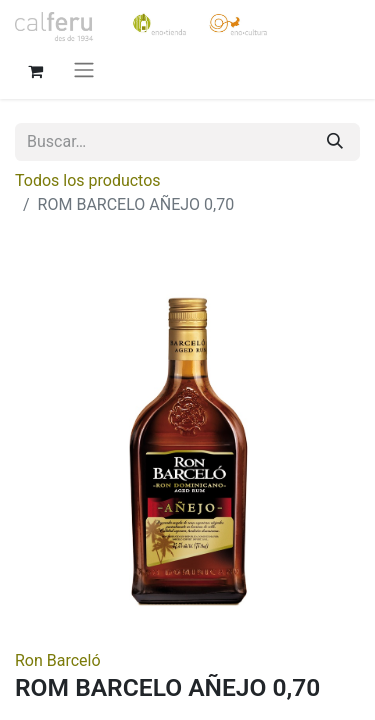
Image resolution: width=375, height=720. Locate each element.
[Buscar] (335, 142)
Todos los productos (88, 180)
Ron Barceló (58, 660)
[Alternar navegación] (84, 69)
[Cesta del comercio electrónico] (35, 69)
